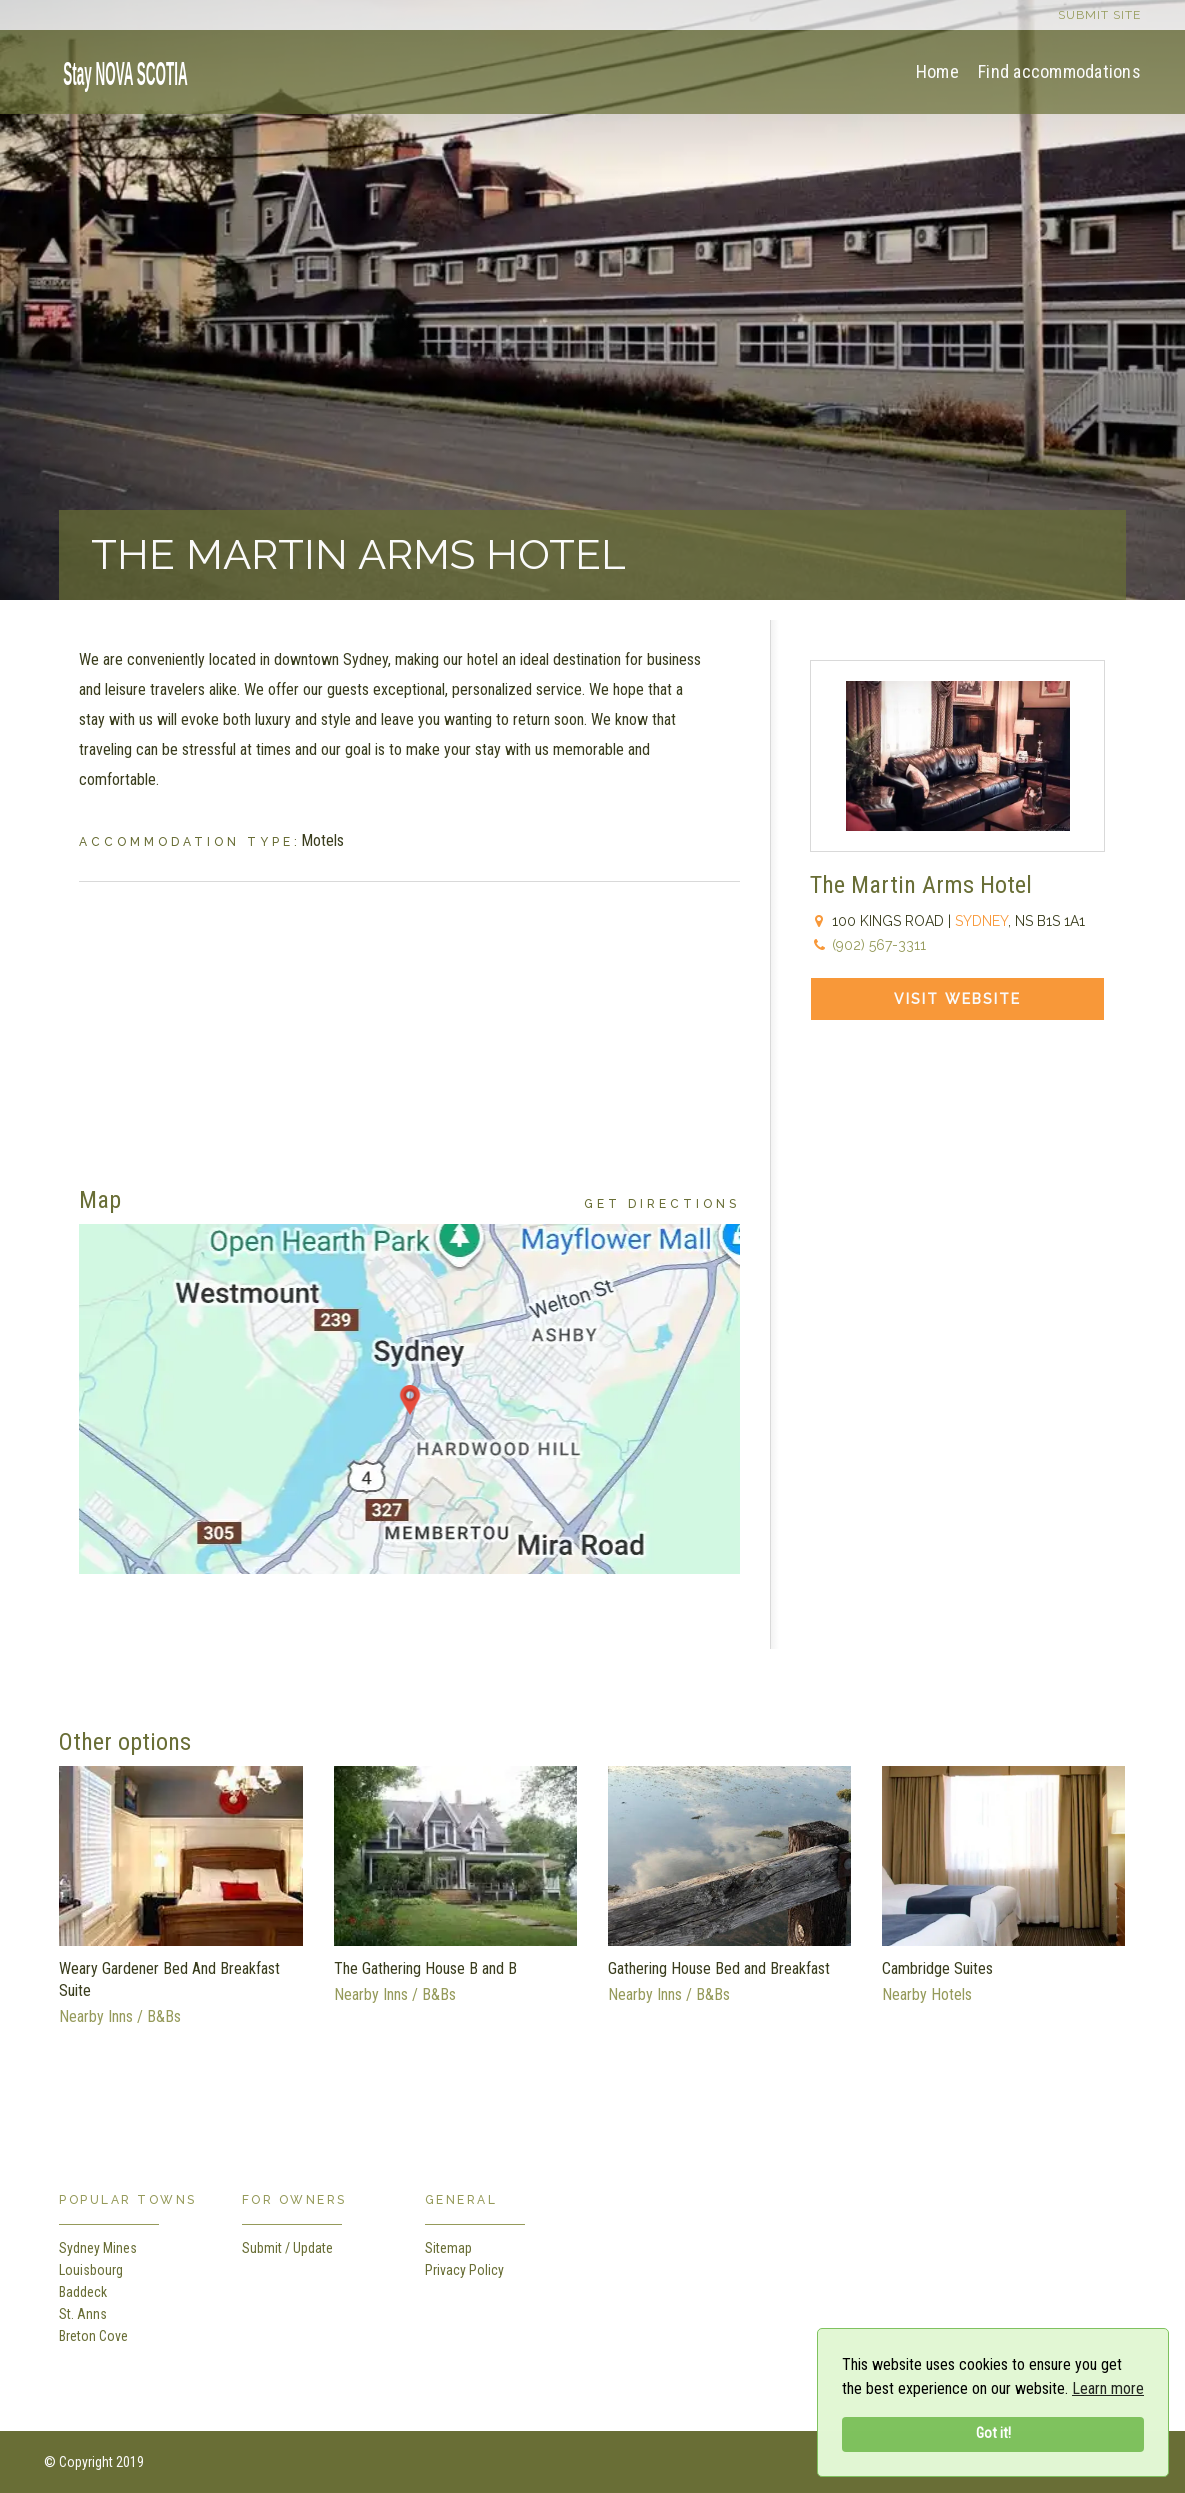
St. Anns (83, 2314)
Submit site (1099, 15)
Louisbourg (91, 2270)
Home (937, 71)
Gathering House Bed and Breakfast (719, 1968)
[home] (119, 70)
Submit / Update (287, 2248)
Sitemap (448, 2248)
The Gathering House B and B (425, 1968)
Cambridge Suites (937, 1968)
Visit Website (957, 999)
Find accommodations (1059, 71)
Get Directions (662, 1204)
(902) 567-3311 (879, 945)
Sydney (981, 921)
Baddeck (83, 2292)
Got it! (993, 2433)
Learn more (1108, 2388)
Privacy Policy (464, 2270)
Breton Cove (93, 2336)
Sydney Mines (98, 2248)
